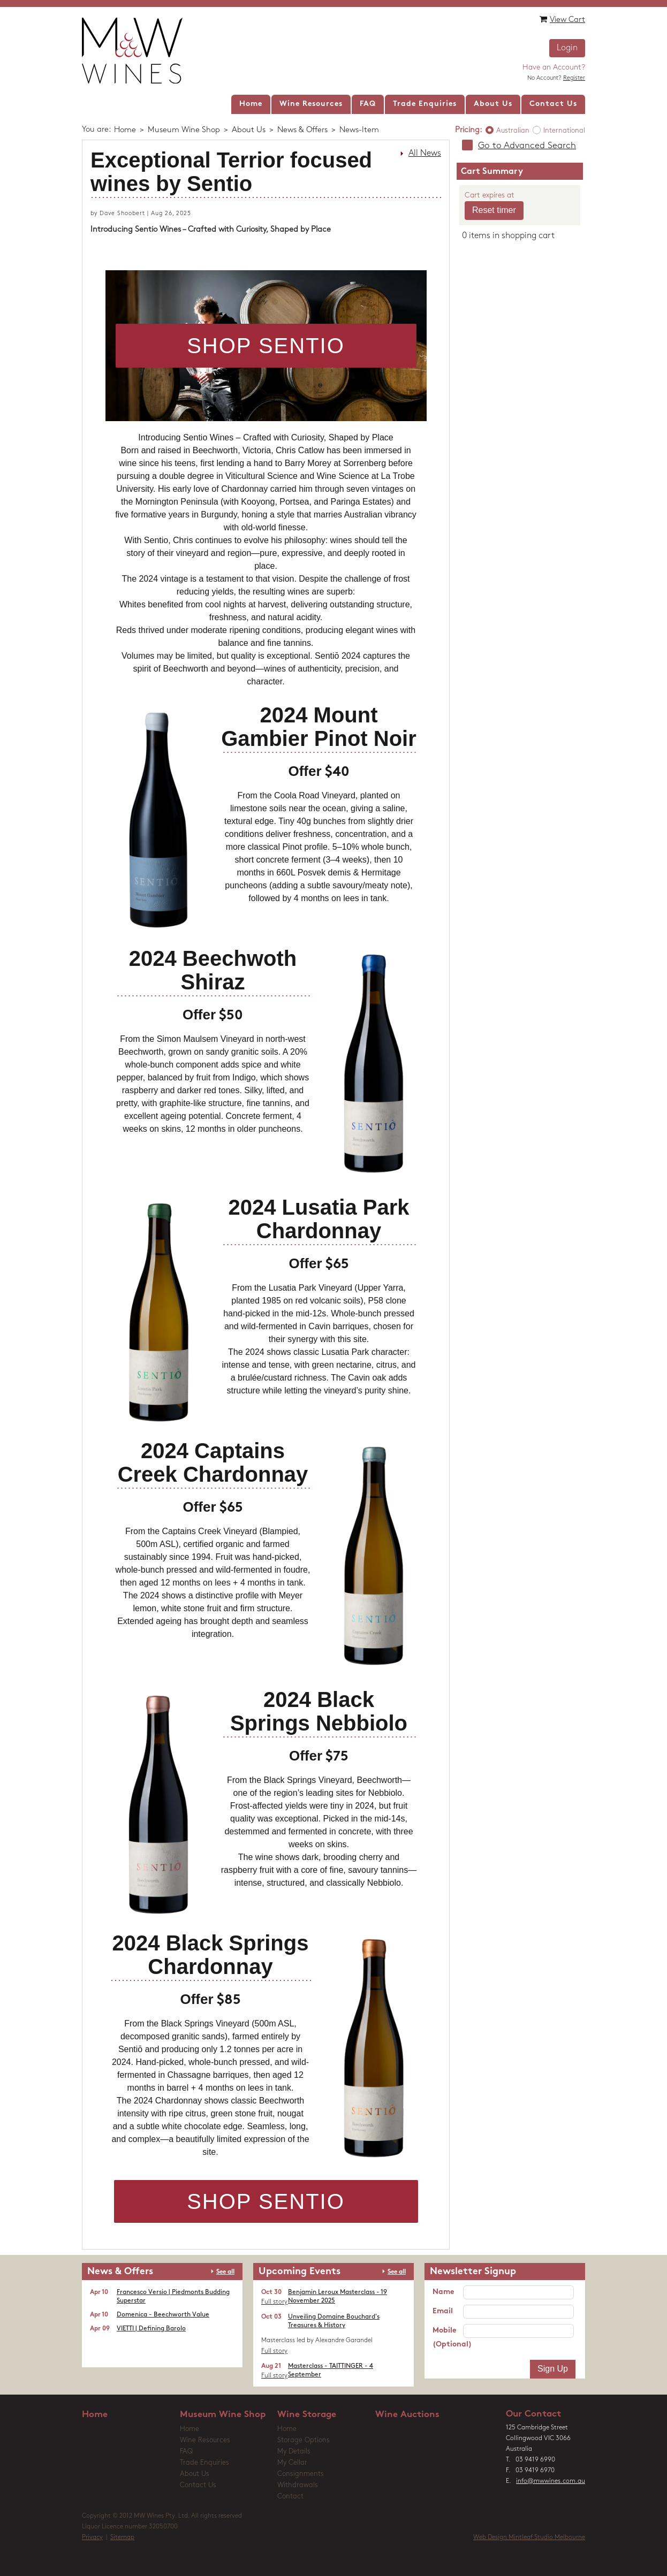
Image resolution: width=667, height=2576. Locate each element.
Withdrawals (297, 2485)
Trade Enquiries (204, 2462)
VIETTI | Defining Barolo (151, 2329)
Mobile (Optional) (448, 2338)
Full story (274, 2302)
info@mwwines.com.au (550, 2481)
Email (443, 2311)
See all (225, 2272)
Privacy (92, 2537)
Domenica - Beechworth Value (163, 2315)
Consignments (300, 2474)
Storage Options (303, 2440)
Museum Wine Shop (184, 130)
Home (125, 130)
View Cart (562, 19)
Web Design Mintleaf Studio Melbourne (529, 2537)
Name (443, 2292)
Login (567, 48)
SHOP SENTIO (266, 345)
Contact (290, 2496)
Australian (512, 130)
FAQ (186, 2451)
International (564, 130)
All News (424, 153)
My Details (293, 2451)
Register (574, 78)
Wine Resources (205, 2440)
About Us (249, 130)
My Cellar (292, 2462)
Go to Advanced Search (527, 145)
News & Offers (302, 130)
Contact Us (198, 2485)
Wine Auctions (407, 2414)
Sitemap (122, 2537)
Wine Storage (306, 2414)
